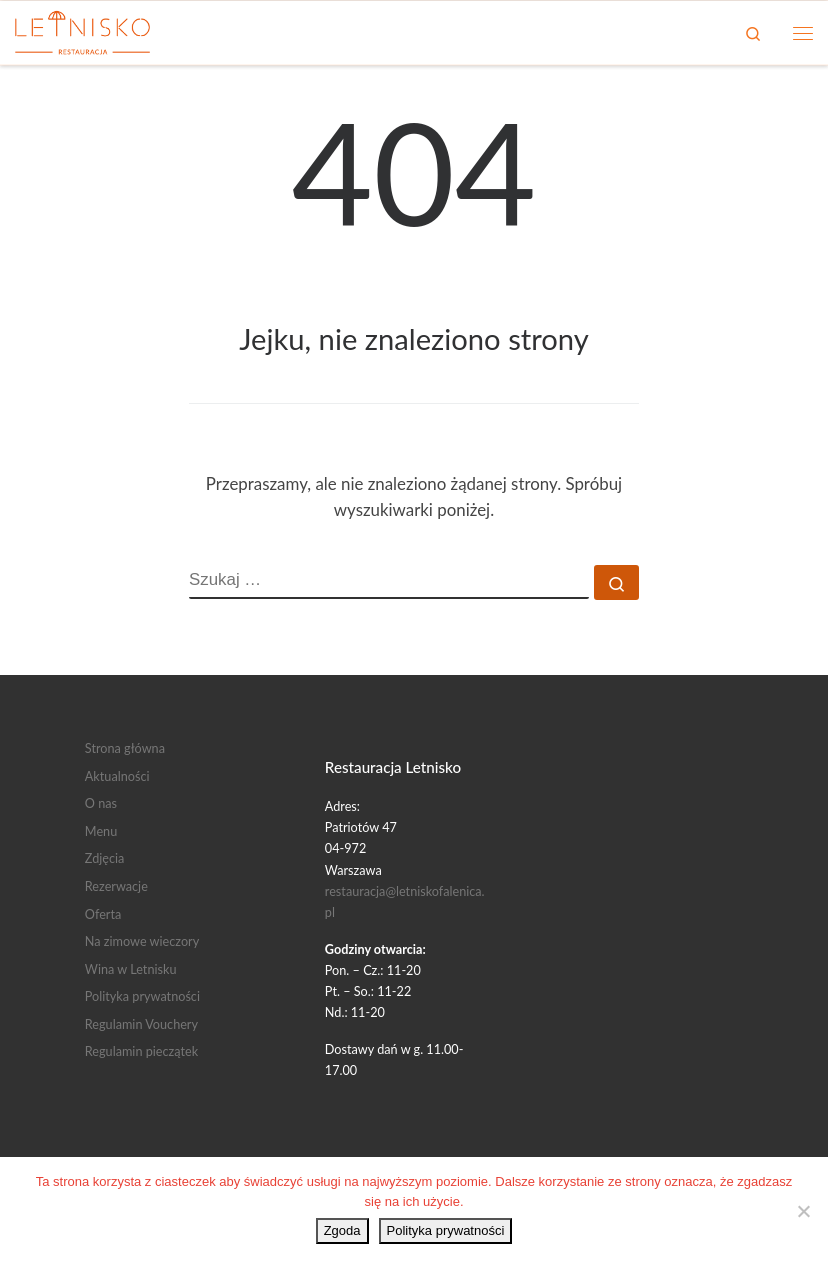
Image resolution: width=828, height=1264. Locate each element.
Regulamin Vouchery (141, 1024)
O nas (101, 803)
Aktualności (117, 776)
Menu (101, 831)
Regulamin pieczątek (141, 1051)
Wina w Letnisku (131, 969)
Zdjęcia (105, 858)
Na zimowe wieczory (142, 941)
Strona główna (125, 748)
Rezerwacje (116, 886)
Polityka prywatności (142, 996)
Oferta (103, 914)
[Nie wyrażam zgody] (803, 1211)
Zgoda (342, 1230)
